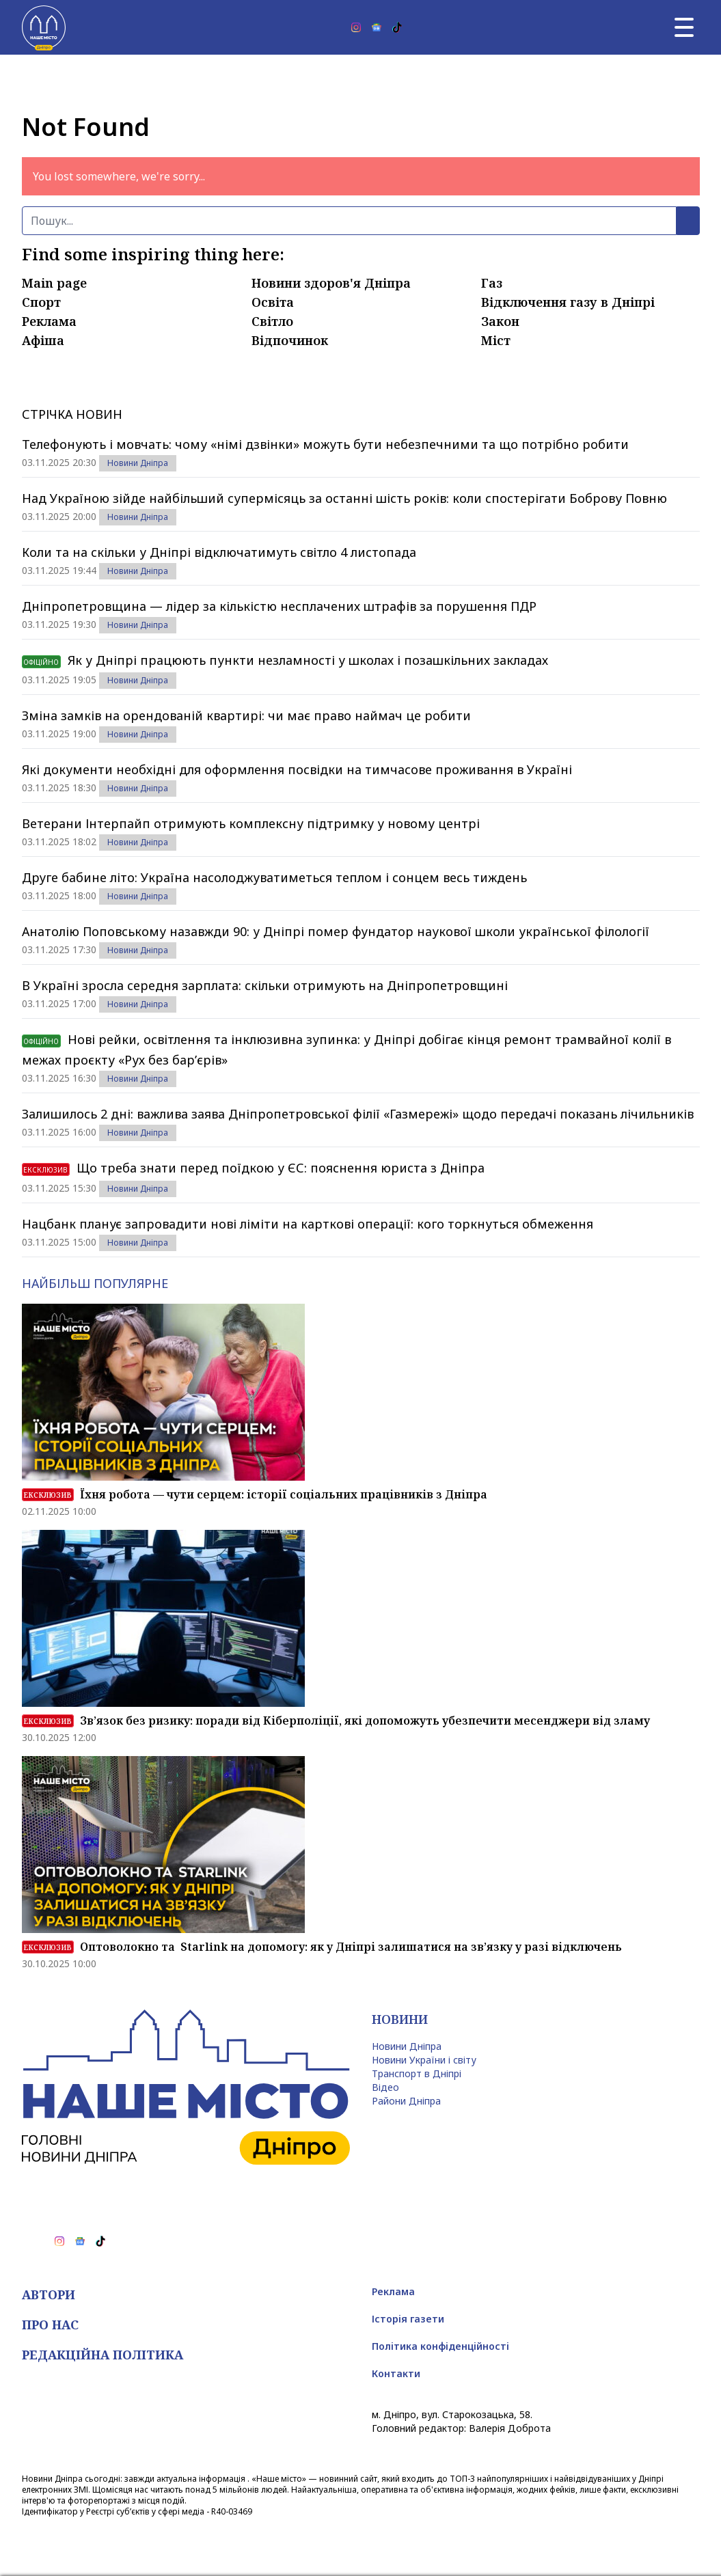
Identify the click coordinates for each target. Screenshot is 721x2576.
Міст (496, 340)
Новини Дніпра (137, 463)
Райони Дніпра (406, 2100)
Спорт (41, 302)
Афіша (43, 340)
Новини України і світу (424, 2059)
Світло (272, 321)
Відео (385, 2087)
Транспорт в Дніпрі (416, 2073)
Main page (54, 283)
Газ (491, 283)
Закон (500, 321)
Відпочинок (289, 340)
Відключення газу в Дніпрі (568, 302)
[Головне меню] (684, 27)
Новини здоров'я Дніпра (331, 283)
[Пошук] (349, 220)
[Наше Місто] (44, 27)
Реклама (49, 321)
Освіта (272, 302)
